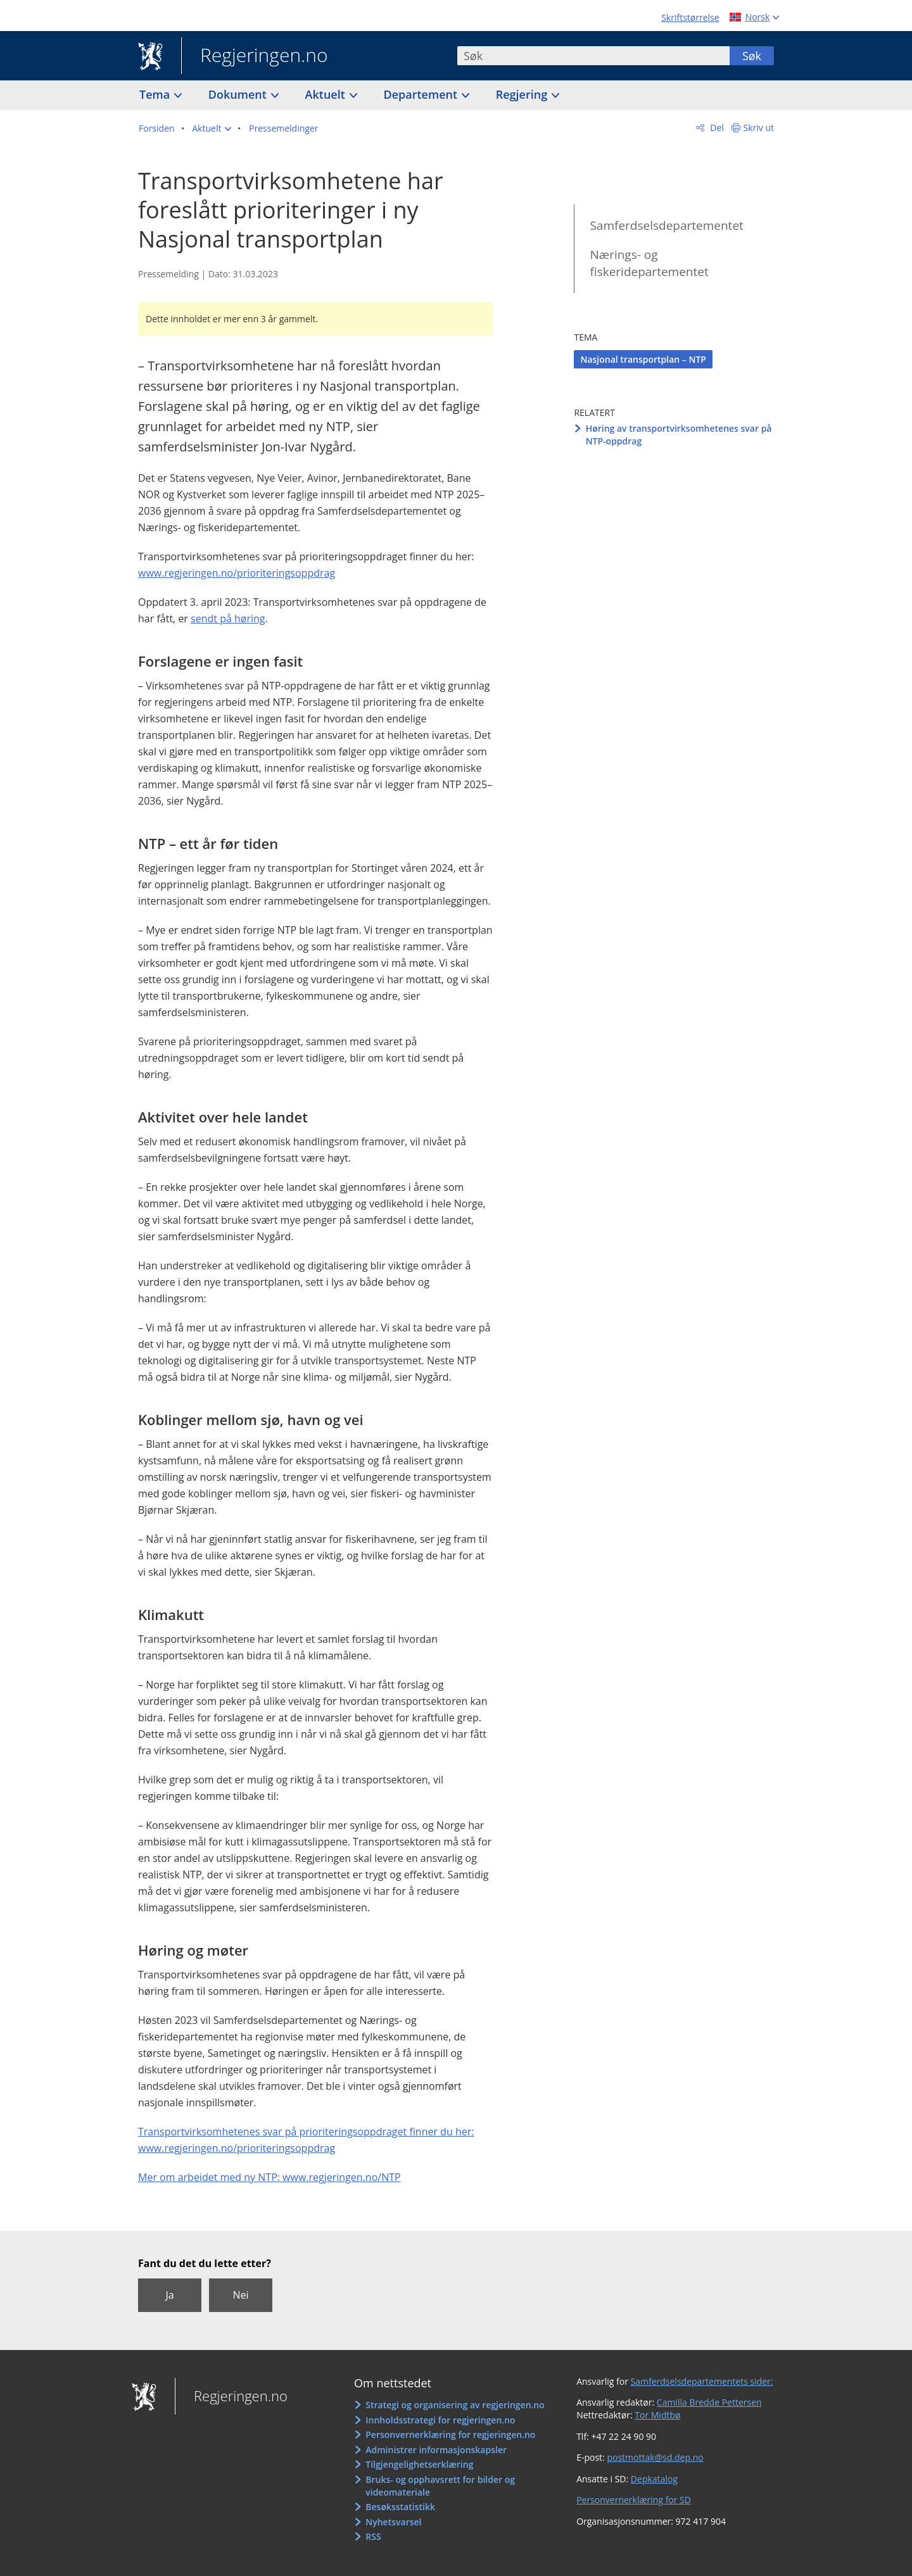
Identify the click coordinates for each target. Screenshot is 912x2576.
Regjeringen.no (254, 56)
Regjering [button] (523, 94)
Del (716, 128)
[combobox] (593, 55)
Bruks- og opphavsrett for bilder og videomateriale (440, 2485)
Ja (169, 2295)
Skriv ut (759, 128)
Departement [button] (422, 94)
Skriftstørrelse (690, 17)
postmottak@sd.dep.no (655, 2457)
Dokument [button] (239, 94)
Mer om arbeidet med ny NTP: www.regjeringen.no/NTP (269, 2177)
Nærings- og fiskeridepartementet (649, 263)
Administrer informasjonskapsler (436, 2450)
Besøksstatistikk (400, 2507)
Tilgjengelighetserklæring (419, 2464)
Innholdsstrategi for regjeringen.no (440, 2420)
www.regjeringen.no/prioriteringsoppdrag (236, 573)
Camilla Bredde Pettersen (709, 2402)
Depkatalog (654, 2479)
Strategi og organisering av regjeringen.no (455, 2405)
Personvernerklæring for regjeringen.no (450, 2434)
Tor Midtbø (657, 2415)
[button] (211, 128)
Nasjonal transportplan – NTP (643, 359)
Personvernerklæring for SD (633, 2500)
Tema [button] (156, 94)
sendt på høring (228, 618)
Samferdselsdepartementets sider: (702, 2381)
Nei (240, 2295)
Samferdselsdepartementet (666, 225)
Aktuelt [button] (326, 94)
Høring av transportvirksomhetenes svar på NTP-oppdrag (679, 434)
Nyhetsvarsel (393, 2522)
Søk (751, 55)
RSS (373, 2536)
